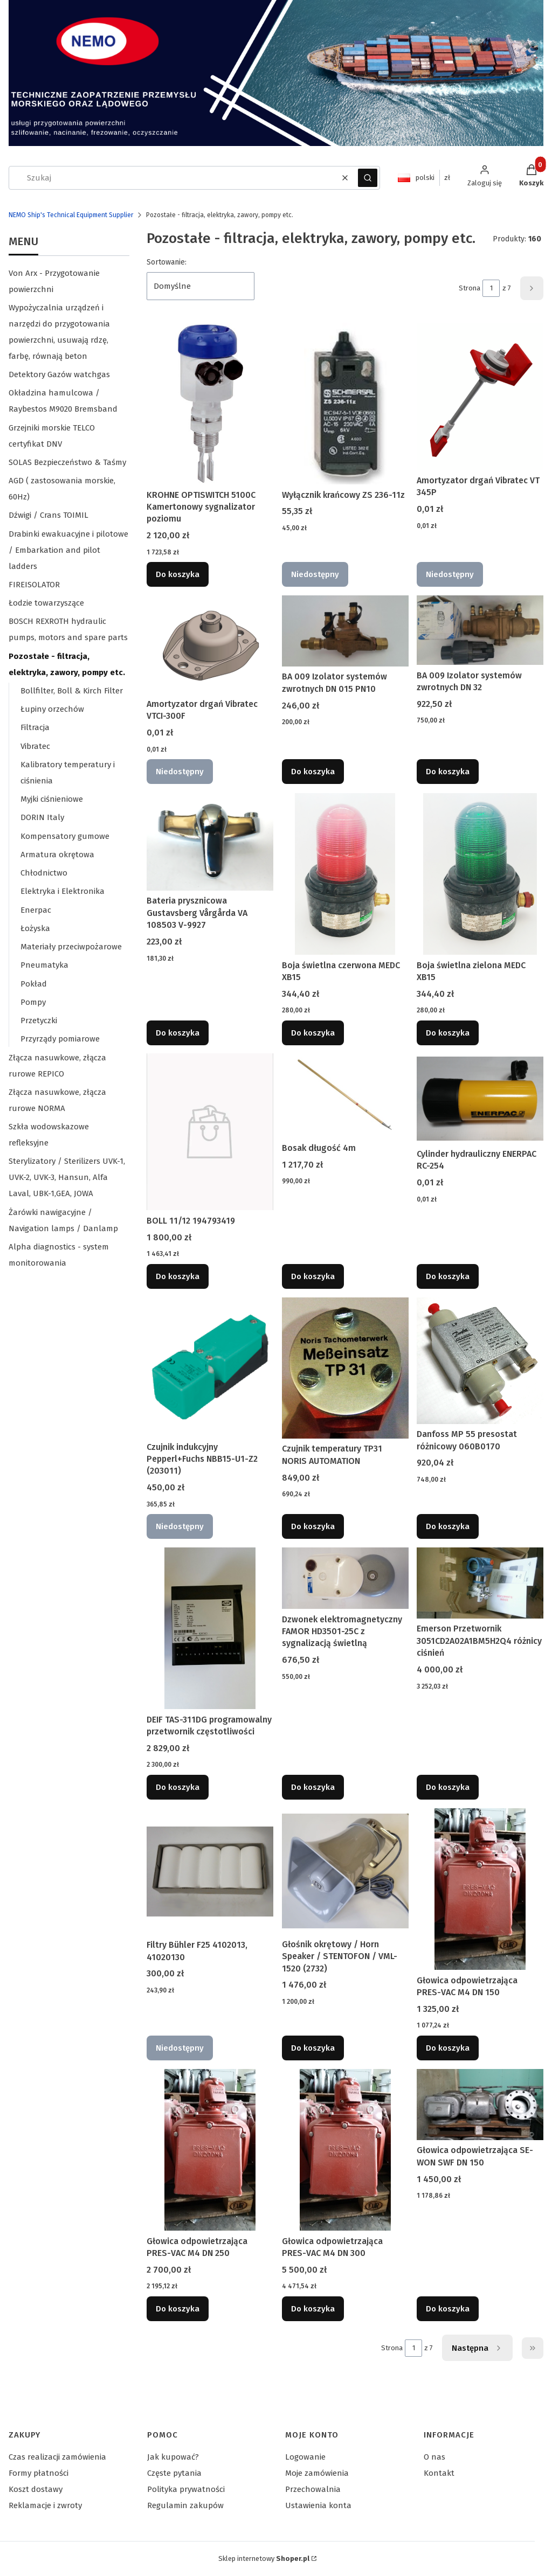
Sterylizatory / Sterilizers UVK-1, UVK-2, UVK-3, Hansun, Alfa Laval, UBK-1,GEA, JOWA (67, 1177)
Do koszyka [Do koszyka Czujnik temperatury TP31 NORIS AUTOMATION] (313, 1526)
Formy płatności (38, 2473)
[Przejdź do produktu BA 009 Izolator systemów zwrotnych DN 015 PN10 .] (345, 630)
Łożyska (35, 928)
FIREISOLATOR (34, 584)
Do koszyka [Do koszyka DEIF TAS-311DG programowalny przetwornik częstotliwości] (177, 1787)
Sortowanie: (167, 262)
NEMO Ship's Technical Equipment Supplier (71, 215)
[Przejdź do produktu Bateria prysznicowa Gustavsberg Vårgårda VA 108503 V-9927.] (210, 842)
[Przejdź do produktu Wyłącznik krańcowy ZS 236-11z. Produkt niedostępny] (345, 403)
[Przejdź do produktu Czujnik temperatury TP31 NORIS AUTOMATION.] (345, 1368)
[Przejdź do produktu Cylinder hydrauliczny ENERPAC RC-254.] (480, 1098)
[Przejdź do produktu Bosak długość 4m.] (345, 1095)
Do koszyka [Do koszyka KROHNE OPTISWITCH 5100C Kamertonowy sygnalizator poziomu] (177, 574)
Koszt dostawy (36, 2489)
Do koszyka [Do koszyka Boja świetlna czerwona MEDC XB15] (313, 1032)
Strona (469, 288)
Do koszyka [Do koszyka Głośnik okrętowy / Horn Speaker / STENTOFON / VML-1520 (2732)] (313, 2048)
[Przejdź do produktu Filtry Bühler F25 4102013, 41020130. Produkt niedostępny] (210, 1871)
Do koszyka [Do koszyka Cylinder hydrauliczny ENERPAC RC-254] (448, 1276)
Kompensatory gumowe (64, 836)
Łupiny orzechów (52, 709)
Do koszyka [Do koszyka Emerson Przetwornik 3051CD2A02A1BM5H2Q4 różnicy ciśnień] (448, 1787)
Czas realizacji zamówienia (57, 2457)
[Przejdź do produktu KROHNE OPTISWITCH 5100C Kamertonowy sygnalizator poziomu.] (210, 403)
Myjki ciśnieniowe (51, 799)
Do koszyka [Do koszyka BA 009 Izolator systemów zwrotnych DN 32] (448, 772)
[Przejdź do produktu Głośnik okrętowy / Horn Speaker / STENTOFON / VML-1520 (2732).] (345, 1871)
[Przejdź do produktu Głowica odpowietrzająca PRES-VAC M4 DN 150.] (480, 1889)
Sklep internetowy (263, 2558)
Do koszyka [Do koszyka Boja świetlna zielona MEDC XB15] (448, 1032)
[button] (367, 178)
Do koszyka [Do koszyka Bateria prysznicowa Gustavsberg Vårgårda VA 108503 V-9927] (177, 1032)
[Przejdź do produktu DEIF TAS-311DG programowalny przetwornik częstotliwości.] (210, 1628)
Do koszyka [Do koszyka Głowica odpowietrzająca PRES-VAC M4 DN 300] (313, 2309)
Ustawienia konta (318, 2505)
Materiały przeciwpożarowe (71, 947)
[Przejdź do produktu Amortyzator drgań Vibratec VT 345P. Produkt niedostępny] (480, 396)
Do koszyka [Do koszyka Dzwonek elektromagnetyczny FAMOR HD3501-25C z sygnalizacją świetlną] (313, 1787)
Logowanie (305, 2457)
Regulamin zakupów (185, 2505)
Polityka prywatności (186, 2489)
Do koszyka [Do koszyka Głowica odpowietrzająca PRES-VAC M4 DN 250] (177, 2309)
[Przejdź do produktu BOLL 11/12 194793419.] (210, 1131)
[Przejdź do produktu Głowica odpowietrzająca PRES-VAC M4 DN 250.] (210, 2150)
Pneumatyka (44, 965)
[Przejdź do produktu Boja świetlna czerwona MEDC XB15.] (345, 874)
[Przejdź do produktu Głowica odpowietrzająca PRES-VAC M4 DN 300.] (345, 2150)
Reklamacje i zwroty (45, 2505)
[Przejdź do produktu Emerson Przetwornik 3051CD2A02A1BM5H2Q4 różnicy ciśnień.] (480, 1583)
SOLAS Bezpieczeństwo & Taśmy (67, 462)
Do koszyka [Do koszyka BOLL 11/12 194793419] (177, 1276)
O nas (434, 2457)
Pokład (33, 984)
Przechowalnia (313, 2489)
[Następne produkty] (477, 2348)
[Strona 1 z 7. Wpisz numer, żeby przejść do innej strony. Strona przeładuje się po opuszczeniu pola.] (491, 288)
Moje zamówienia (317, 2473)
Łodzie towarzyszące (46, 603)
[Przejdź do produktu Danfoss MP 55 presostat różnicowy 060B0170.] (480, 1360)
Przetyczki (38, 1020)
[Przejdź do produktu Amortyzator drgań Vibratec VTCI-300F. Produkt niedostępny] (210, 644)
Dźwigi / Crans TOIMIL (48, 515)
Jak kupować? (173, 2457)
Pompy (33, 1002)
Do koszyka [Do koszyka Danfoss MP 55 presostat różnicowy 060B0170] (448, 1526)
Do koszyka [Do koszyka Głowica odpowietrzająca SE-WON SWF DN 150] (448, 2309)
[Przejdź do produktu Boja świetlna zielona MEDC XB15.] (480, 874)
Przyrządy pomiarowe (60, 1039)
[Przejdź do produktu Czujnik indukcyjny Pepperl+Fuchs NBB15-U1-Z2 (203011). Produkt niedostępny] (210, 1366)
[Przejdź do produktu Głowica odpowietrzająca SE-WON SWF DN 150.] (480, 2104)
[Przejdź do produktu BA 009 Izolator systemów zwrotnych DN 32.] (480, 630)
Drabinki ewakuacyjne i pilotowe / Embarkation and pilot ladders (68, 550)
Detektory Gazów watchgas (59, 374)
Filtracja (35, 727)
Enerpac (35, 910)
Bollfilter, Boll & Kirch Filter (71, 691)
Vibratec (35, 746)
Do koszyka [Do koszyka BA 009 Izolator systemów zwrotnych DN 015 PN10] (313, 772)
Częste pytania (174, 2473)
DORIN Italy (42, 817)
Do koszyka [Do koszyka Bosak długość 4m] (313, 1276)
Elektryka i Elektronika (62, 891)
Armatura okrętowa (57, 854)
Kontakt (439, 2473)
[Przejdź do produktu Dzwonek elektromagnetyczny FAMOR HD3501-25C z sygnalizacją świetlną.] (345, 1578)
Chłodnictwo (43, 873)
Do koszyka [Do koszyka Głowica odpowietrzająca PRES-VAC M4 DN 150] (448, 2048)
